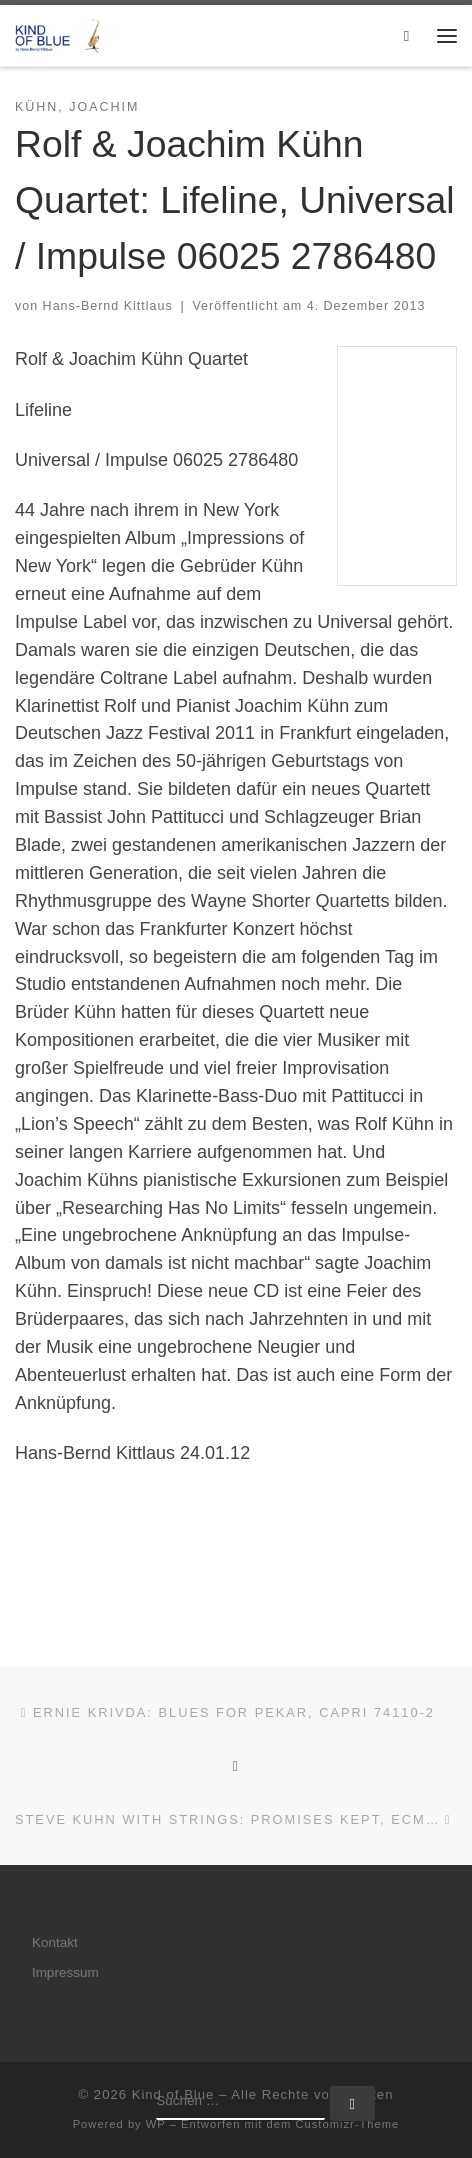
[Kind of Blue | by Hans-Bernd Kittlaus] (60, 33)
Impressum (65, 1972)
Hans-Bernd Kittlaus (108, 306)
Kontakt (55, 1942)
